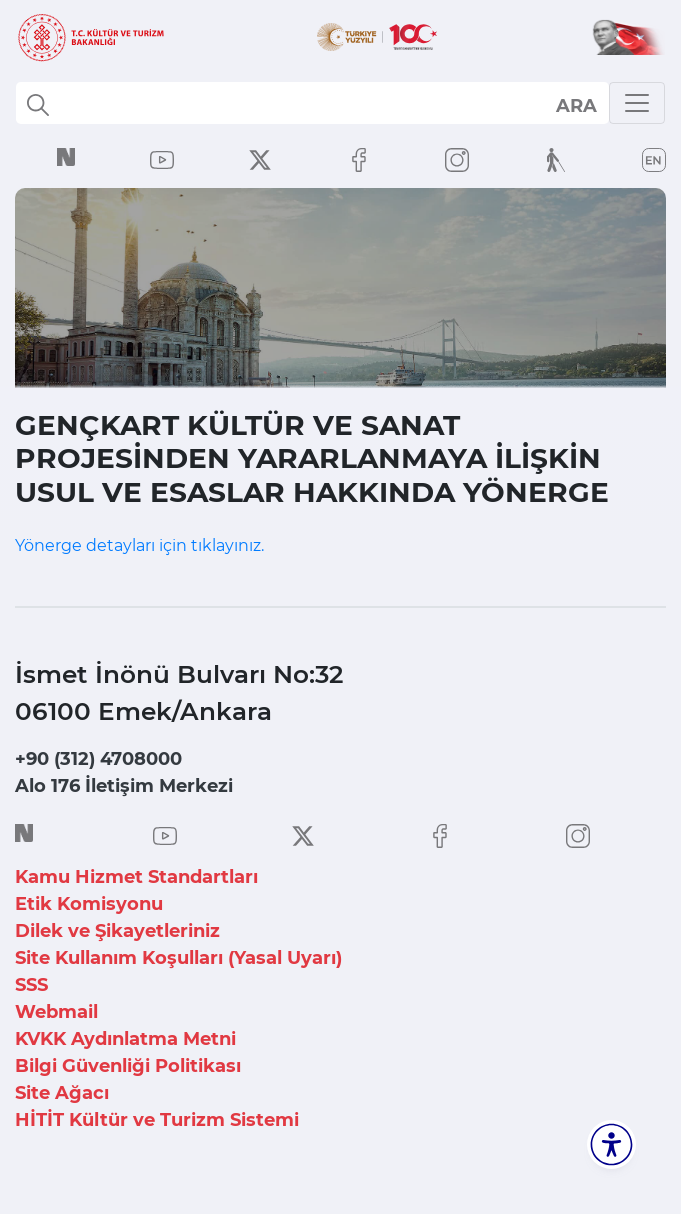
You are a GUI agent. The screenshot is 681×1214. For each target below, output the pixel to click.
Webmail (56, 1012)
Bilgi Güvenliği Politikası (128, 1066)
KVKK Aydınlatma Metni (125, 1039)
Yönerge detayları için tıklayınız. (139, 545)
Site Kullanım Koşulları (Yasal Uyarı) (178, 958)
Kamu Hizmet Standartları (136, 877)
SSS (31, 985)
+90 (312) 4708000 (98, 759)
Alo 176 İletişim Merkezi (124, 786)
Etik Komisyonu (89, 904)
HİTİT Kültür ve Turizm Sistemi (157, 1120)
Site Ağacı (62, 1093)
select (575, 105)
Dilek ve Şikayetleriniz (117, 931)
